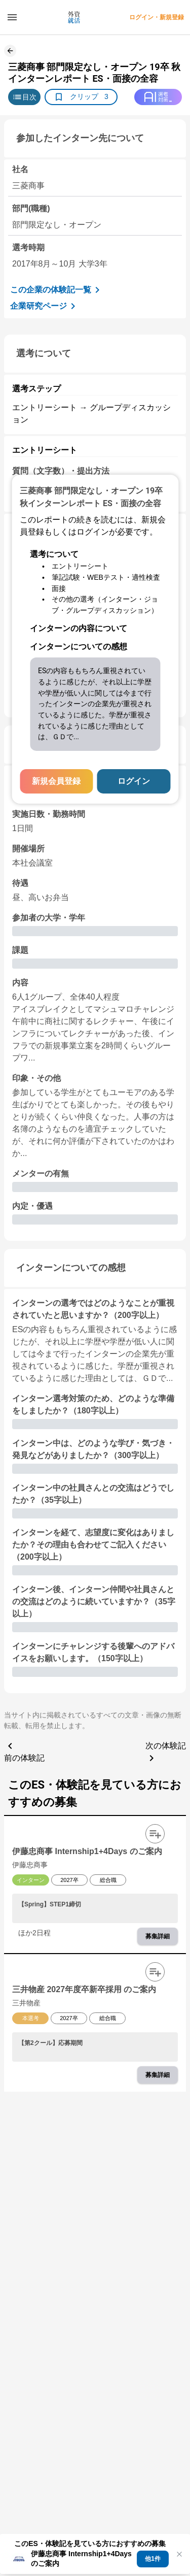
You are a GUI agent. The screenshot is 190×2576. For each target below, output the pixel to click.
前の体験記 (24, 1751)
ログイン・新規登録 (156, 17)
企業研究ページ (44, 306)
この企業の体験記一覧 (56, 290)
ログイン (134, 781)
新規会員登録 (56, 781)
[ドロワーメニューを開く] (12, 17)
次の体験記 (165, 1752)
